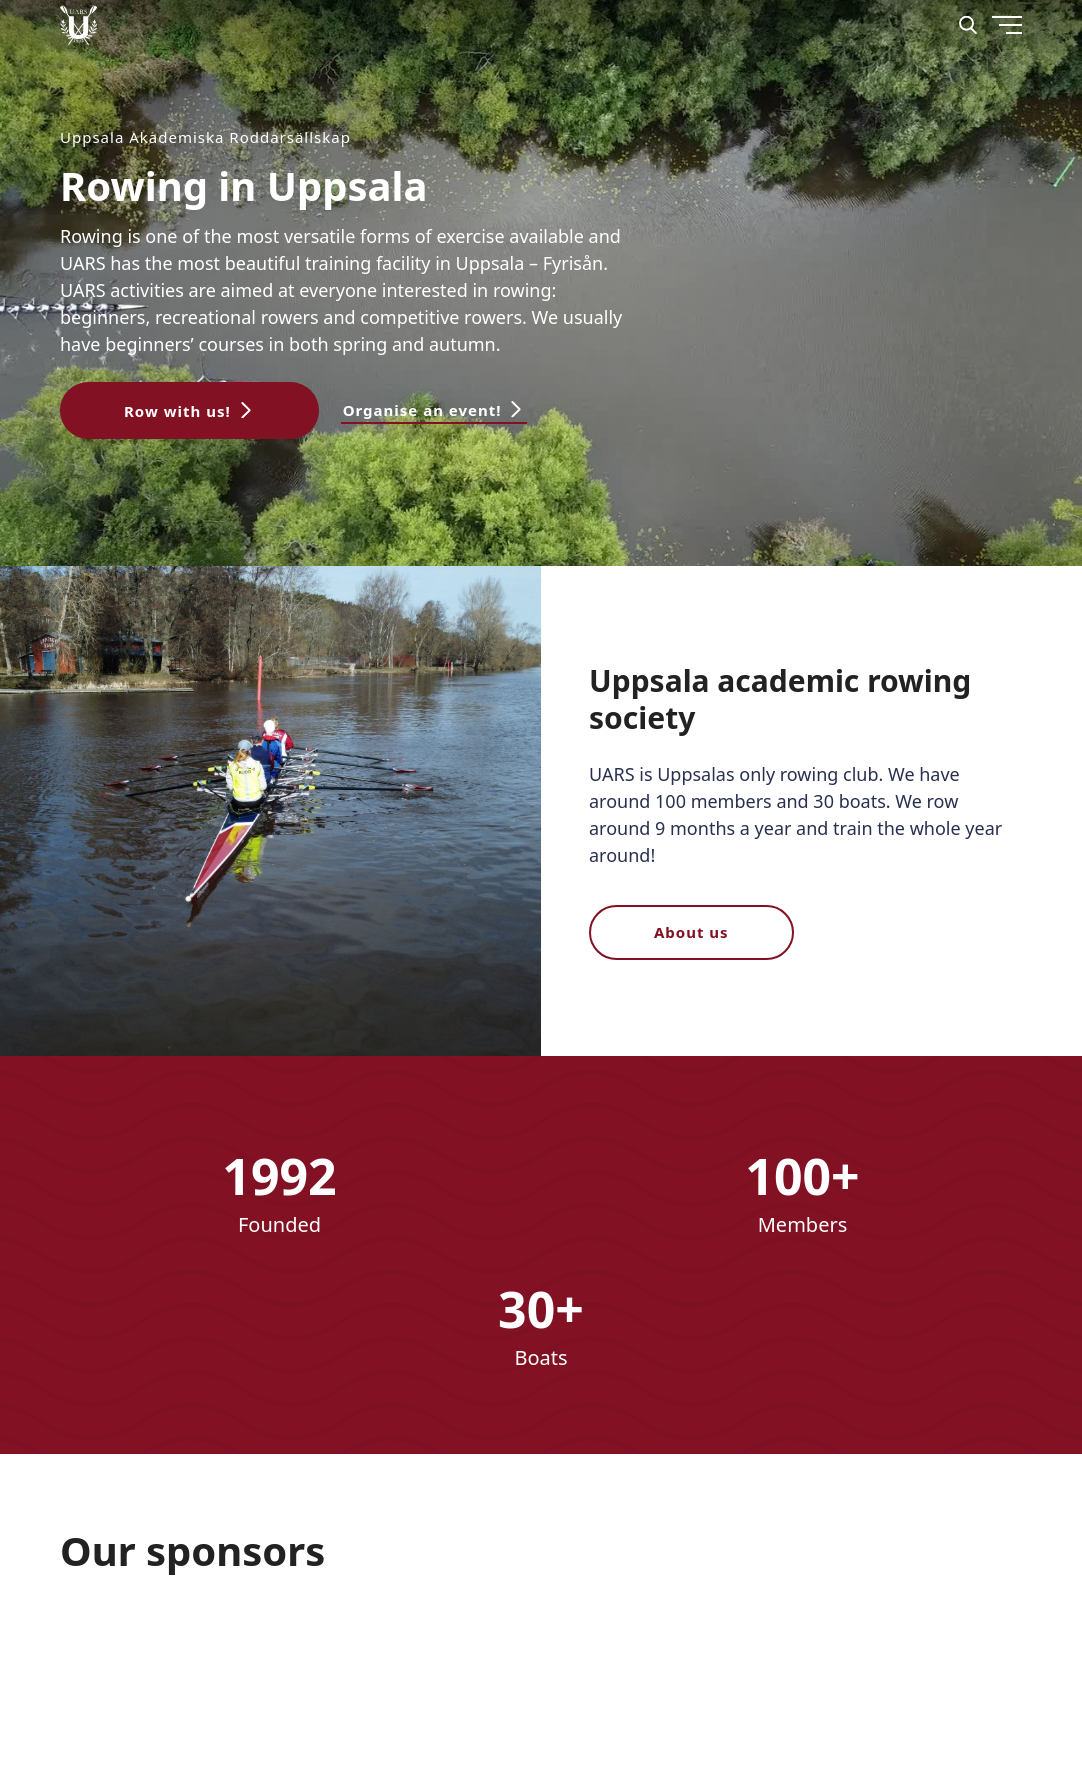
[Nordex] (135, 1656)
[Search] (968, 25)
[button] (189, 410)
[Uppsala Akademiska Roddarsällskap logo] (78, 25)
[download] (297, 1656)
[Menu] (959, 100)
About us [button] (691, 932)
